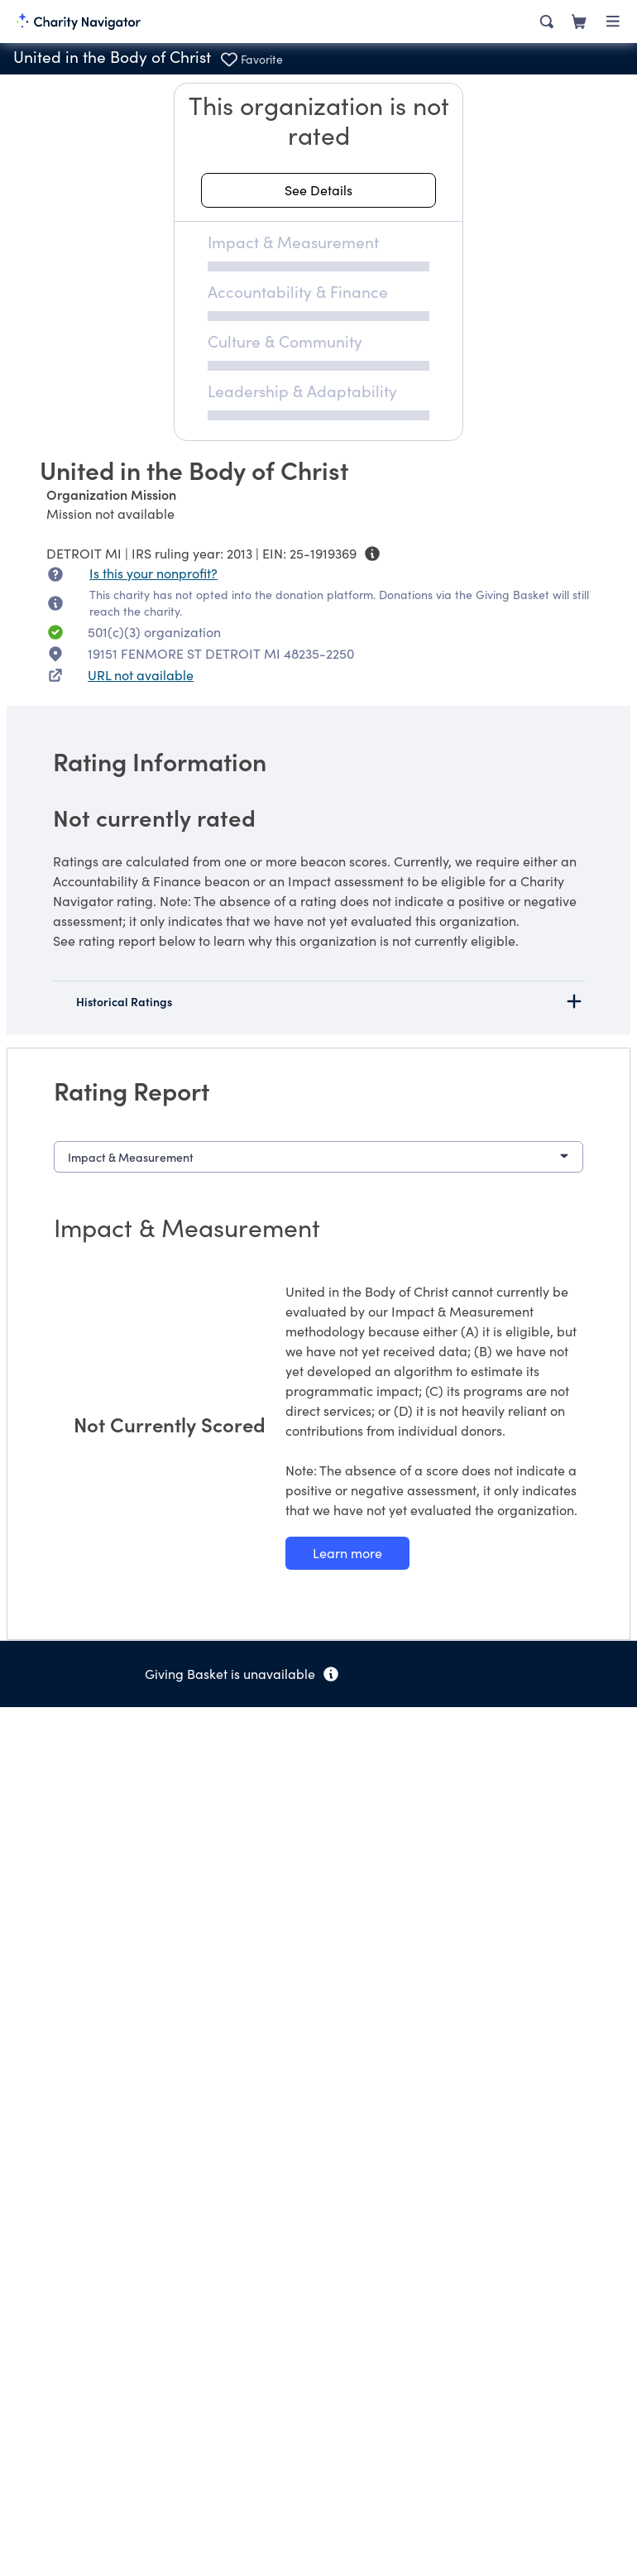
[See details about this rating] (318, 190)
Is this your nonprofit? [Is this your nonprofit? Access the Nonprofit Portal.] (153, 573)
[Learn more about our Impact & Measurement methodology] (347, 1553)
